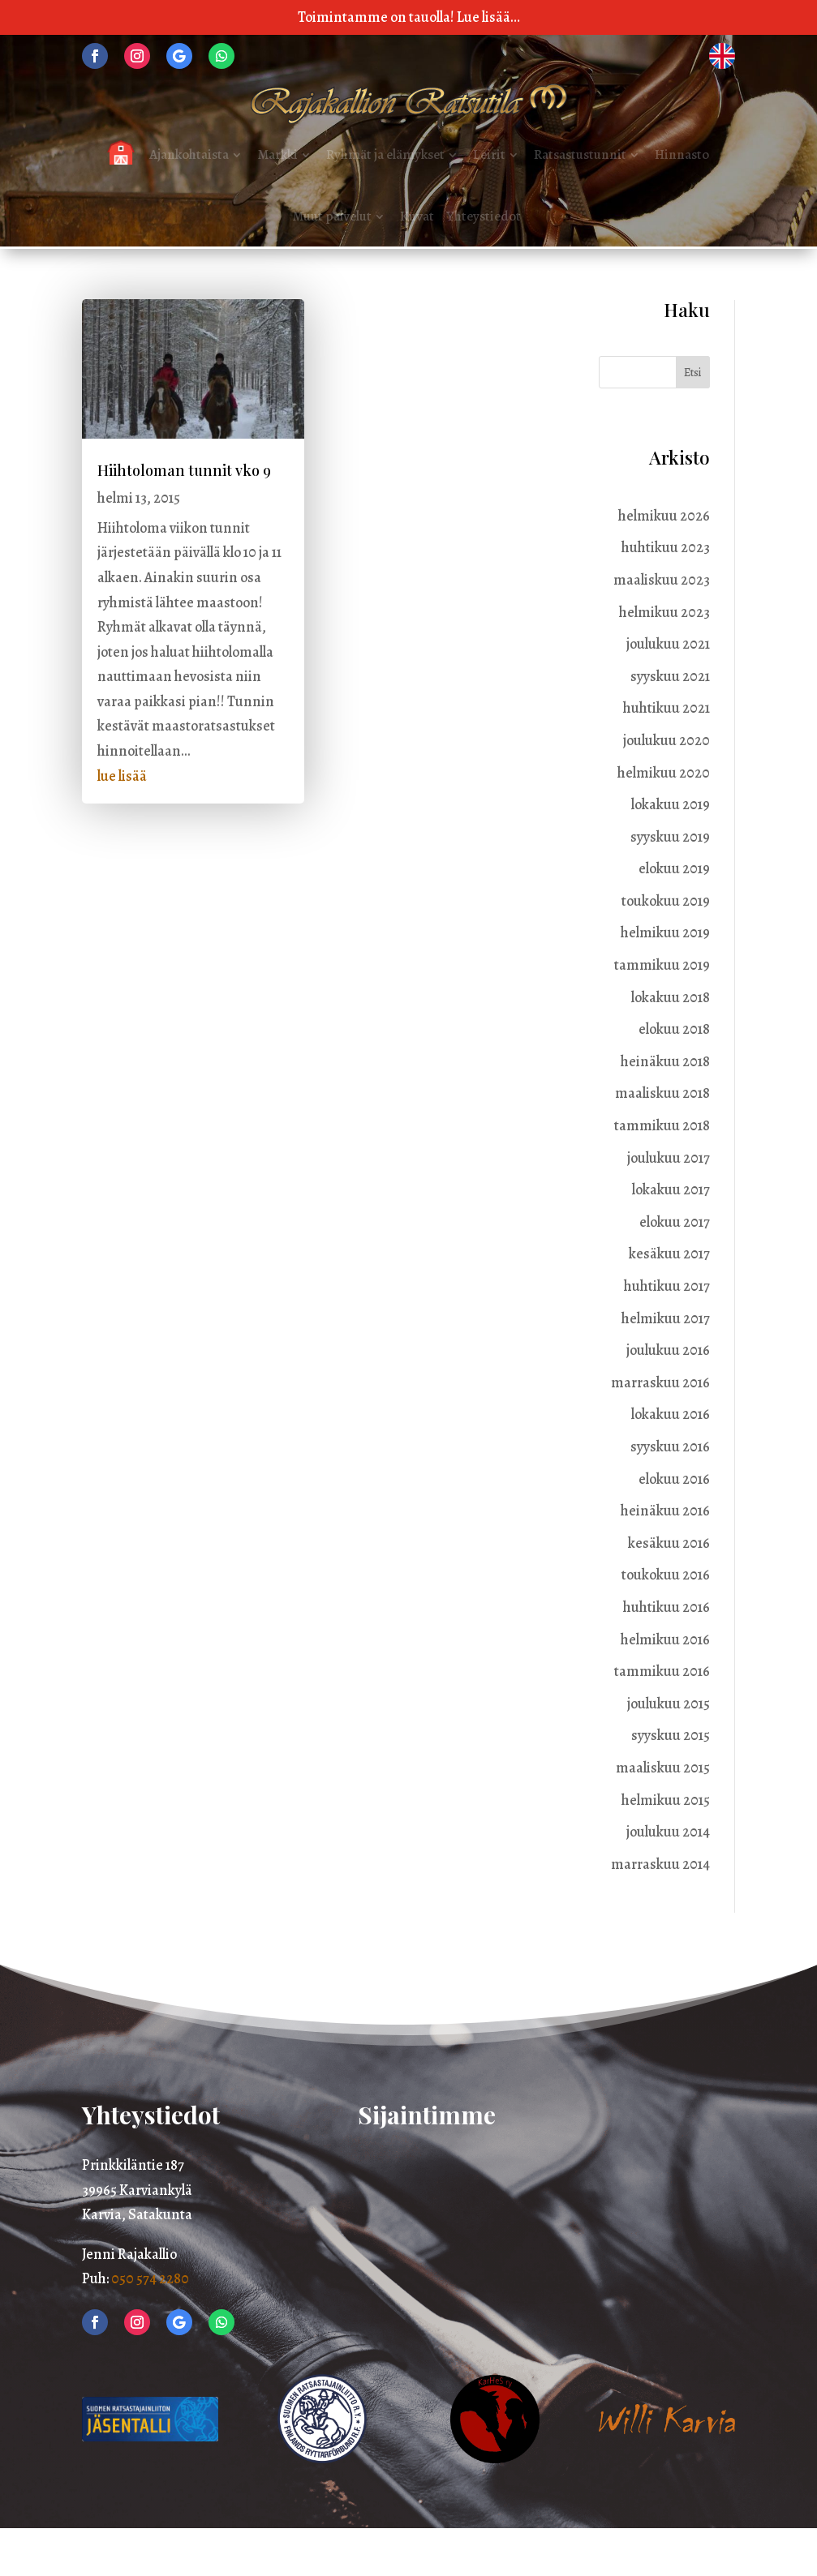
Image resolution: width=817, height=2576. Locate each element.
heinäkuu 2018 (665, 1061)
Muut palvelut (332, 216)
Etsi (692, 372)
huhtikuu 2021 (666, 708)
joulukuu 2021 (668, 644)
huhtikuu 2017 (667, 1286)
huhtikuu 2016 (666, 1607)
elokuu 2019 (674, 868)
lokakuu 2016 (670, 1414)
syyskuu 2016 (670, 1446)
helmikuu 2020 (663, 772)
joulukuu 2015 (668, 1703)
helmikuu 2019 (665, 932)
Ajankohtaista (189, 154)
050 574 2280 (150, 2278)
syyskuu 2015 (670, 1735)
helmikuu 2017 (665, 1318)
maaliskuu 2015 (663, 1767)
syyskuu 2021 (670, 676)
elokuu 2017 (674, 1222)
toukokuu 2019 (665, 901)
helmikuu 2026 (664, 515)
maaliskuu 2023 (661, 579)
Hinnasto (682, 154)
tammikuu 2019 (662, 965)
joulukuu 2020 (666, 740)
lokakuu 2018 (670, 997)
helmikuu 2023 (664, 612)
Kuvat (417, 216)
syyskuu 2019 (670, 837)
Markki (277, 154)
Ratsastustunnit (580, 154)
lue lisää (122, 776)
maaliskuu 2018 (662, 1093)
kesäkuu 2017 (669, 1253)
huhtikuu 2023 (665, 547)
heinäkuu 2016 (665, 1510)
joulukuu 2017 (668, 1158)
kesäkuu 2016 (669, 1543)
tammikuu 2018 (662, 1125)
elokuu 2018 (674, 1029)
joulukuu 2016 (668, 1350)
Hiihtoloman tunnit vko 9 (184, 470)
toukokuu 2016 (665, 1574)
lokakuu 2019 (670, 804)
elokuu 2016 (674, 1479)
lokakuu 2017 (671, 1189)
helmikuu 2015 (665, 1800)
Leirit (489, 154)
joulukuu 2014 (668, 1831)
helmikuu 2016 (665, 1639)
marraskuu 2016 (660, 1382)
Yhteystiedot (483, 216)
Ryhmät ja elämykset (385, 154)
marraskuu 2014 (660, 1864)
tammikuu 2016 (662, 1671)
